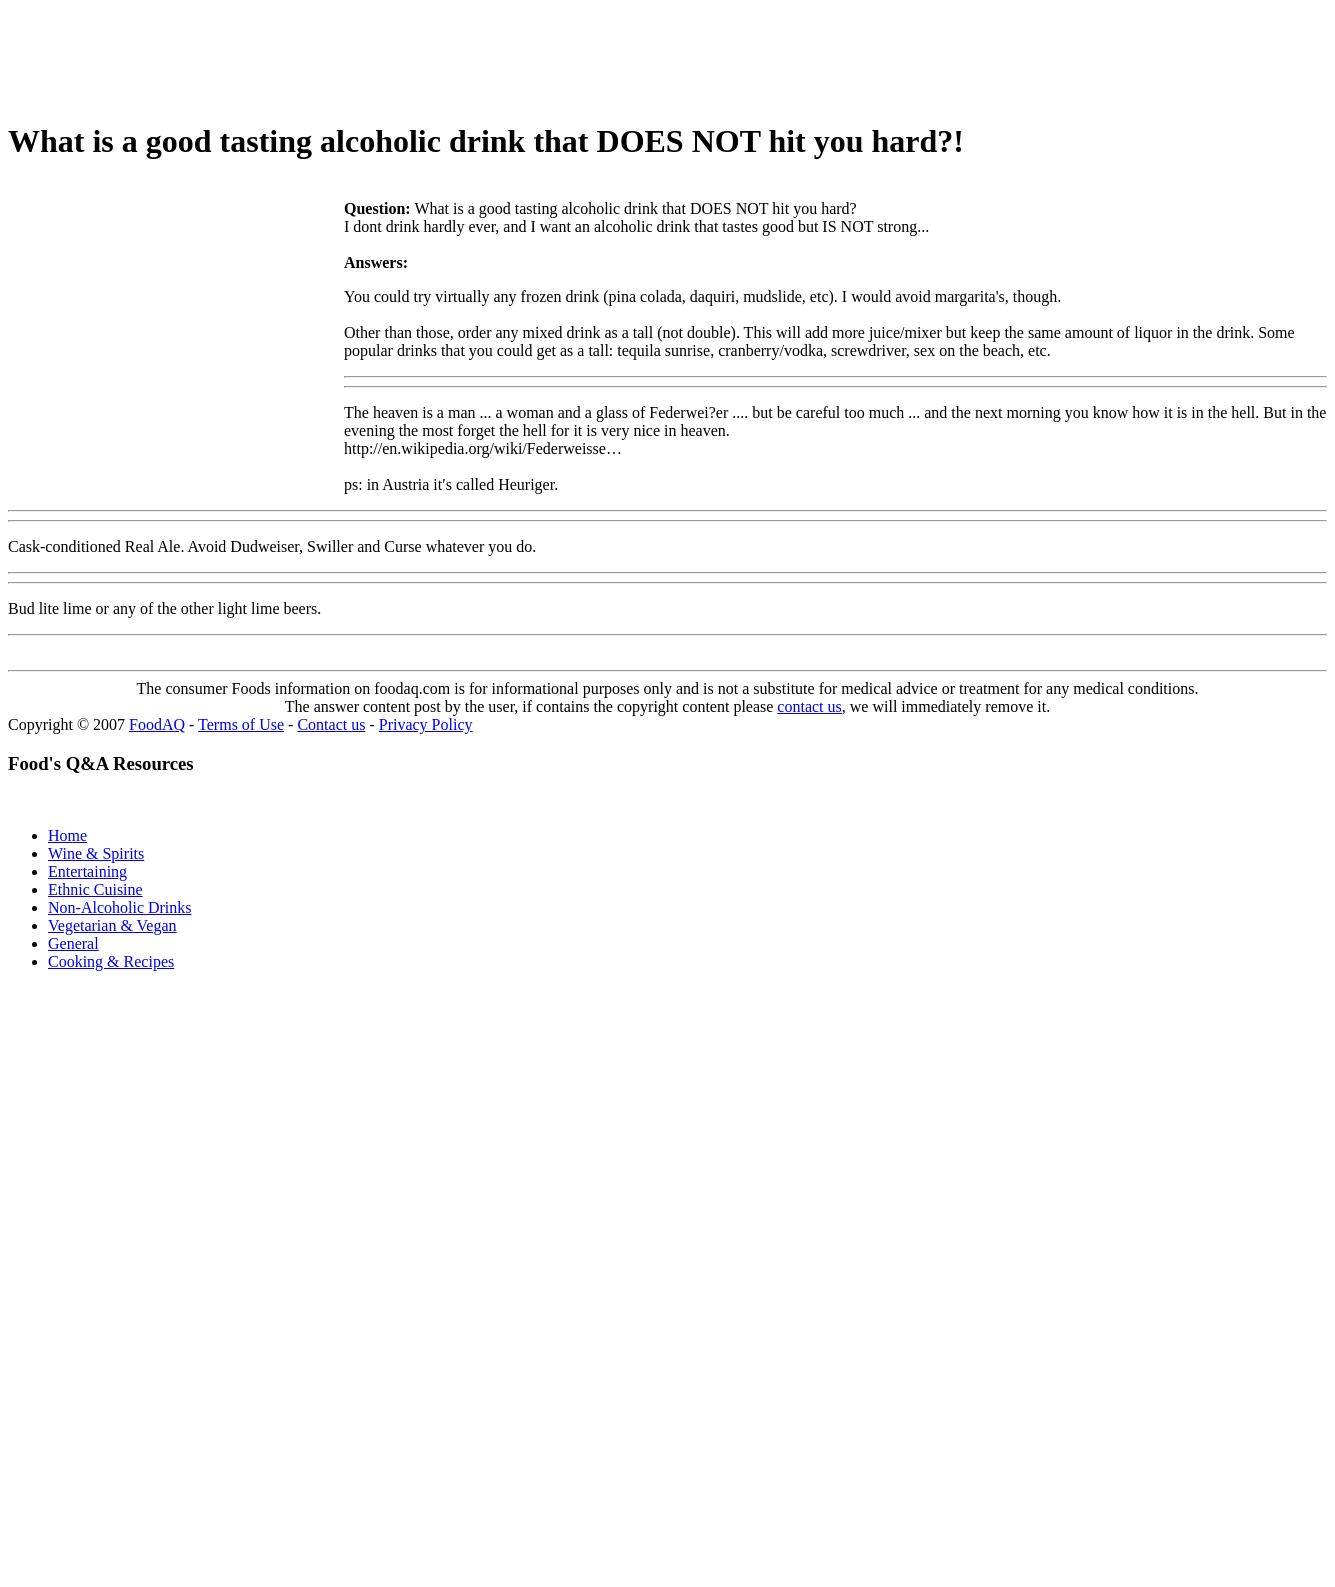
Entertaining (87, 871)
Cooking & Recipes (111, 961)
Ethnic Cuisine (95, 889)
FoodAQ (157, 724)
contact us (809, 706)
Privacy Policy (426, 724)
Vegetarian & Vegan (112, 925)
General (73, 943)
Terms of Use (241, 724)
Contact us (331, 724)
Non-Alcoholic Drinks (120, 907)
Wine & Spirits (96, 853)
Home (67, 835)
